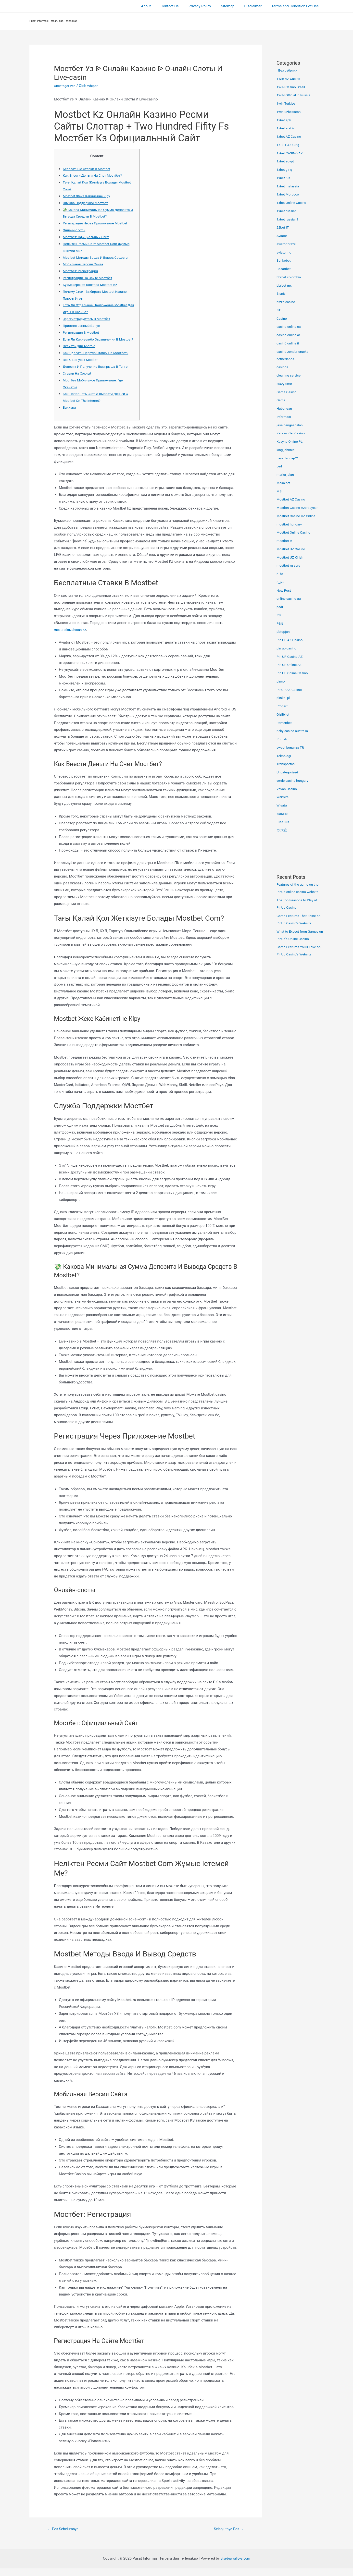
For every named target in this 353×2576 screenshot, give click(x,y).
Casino (282, 318)
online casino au (290, 598)
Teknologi (284, 756)
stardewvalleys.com (235, 2566)
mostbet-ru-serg (290, 565)
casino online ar (289, 335)
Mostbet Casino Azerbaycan (299, 507)
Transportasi (287, 764)
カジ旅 (282, 830)
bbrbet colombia (290, 277)
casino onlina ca (290, 326)
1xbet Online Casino (293, 202)
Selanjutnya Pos (227, 2536)
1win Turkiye (287, 103)
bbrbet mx (285, 285)
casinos (283, 367)
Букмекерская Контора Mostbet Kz (92, 284)
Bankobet (284, 260)
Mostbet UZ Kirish (291, 557)
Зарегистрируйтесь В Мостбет (89, 319)
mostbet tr (285, 540)
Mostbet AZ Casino (292, 499)
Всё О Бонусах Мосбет (82, 366)
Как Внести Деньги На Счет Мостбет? (95, 175)
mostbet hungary (290, 524)
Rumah (282, 739)
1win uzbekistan (290, 112)
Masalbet (284, 483)
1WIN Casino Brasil (292, 87)
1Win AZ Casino (290, 78)
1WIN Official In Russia (295, 95)
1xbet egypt (286, 161)
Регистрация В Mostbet (82, 332)
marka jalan (286, 474)
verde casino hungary (294, 780)
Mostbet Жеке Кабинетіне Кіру (88, 196)
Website (283, 797)
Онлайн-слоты (75, 230)
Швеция (283, 822)
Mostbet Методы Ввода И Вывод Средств (98, 257)
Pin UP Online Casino (294, 673)
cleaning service (290, 375)
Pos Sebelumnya (65, 2536)
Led (280, 466)
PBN (280, 623)
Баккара (70, 414)
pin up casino (287, 648)
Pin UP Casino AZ (291, 656)
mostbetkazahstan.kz (71, 636)
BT (279, 310)
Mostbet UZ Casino (292, 549)
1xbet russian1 (289, 219)
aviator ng (285, 252)
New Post (284, 590)
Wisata (282, 805)
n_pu (280, 582)
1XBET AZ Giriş (289, 145)
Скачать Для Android (80, 353)
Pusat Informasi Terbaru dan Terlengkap (53, 21)
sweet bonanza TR (291, 747)
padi (280, 607)
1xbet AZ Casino (290, 136)
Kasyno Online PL (291, 441)
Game (281, 400)
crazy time (285, 383)
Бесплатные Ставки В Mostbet (89, 169)
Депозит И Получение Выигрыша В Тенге (98, 373)
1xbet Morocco (289, 194)
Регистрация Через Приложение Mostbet (98, 223)
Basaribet (284, 269)
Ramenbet (285, 722)
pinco (281, 681)
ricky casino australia (294, 731)
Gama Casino (288, 392)
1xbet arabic (287, 128)
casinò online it (289, 343)
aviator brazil (287, 244)
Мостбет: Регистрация (82, 271)
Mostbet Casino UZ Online (298, 516)
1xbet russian (288, 211)
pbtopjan (284, 631)
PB (279, 615)
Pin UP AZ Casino (291, 640)
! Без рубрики (288, 70)
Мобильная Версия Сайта (85, 264)
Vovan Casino (288, 789)
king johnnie (286, 450)
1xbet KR (284, 178)
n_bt (280, 574)
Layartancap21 (289, 458)
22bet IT (283, 227)
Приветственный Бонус (83, 325)
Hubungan (285, 408)
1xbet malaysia (289, 186)
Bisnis (281, 293)
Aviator (282, 235)
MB (279, 491)
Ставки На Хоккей (78, 380)
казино (283, 813)
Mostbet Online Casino (295, 532)
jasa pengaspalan (291, 425)
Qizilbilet (283, 714)
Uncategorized (65, 86)
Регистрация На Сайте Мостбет (90, 278)
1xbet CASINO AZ (291, 153)
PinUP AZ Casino (290, 689)
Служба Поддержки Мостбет (88, 203)
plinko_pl (284, 698)
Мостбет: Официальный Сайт (88, 237)
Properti (283, 706)
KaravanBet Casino (292, 433)
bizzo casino (287, 302)
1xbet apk (284, 120)
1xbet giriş (285, 169)
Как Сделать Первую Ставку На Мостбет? (99, 359)
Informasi (284, 417)
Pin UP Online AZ (290, 664)
